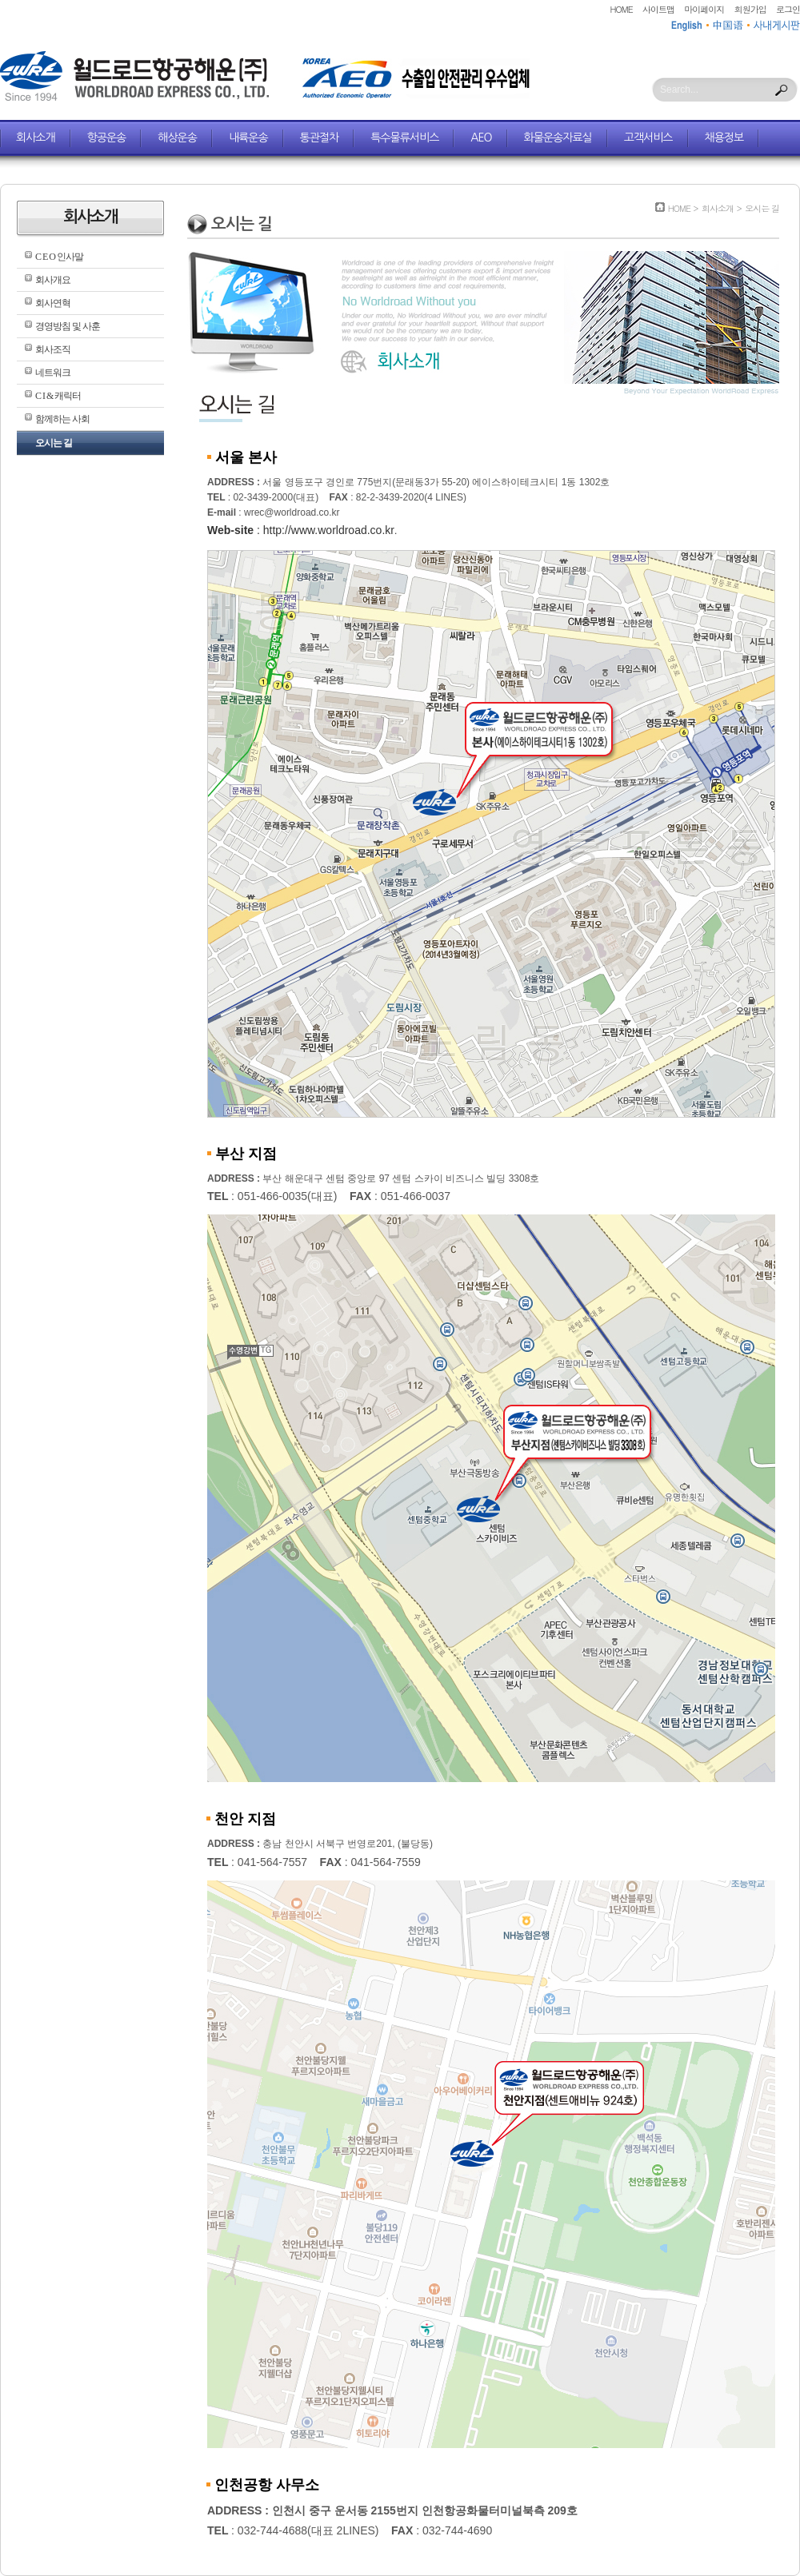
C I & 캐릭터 (58, 395)
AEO (480, 137)
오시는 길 (53, 443)
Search (781, 90)
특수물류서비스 (404, 137)
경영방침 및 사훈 (67, 326)
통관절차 (319, 137)
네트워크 (52, 372)
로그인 (788, 9)
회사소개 (35, 137)
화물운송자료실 (558, 137)
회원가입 (750, 9)
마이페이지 (704, 9)
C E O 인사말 (59, 256)
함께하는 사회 (62, 419)
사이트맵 (658, 9)
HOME (621, 9)
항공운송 (106, 137)
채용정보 (724, 137)
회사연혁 (52, 303)
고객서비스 (648, 137)
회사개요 (52, 279)
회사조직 (52, 349)
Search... (679, 89)
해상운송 (177, 137)
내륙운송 (248, 137)
